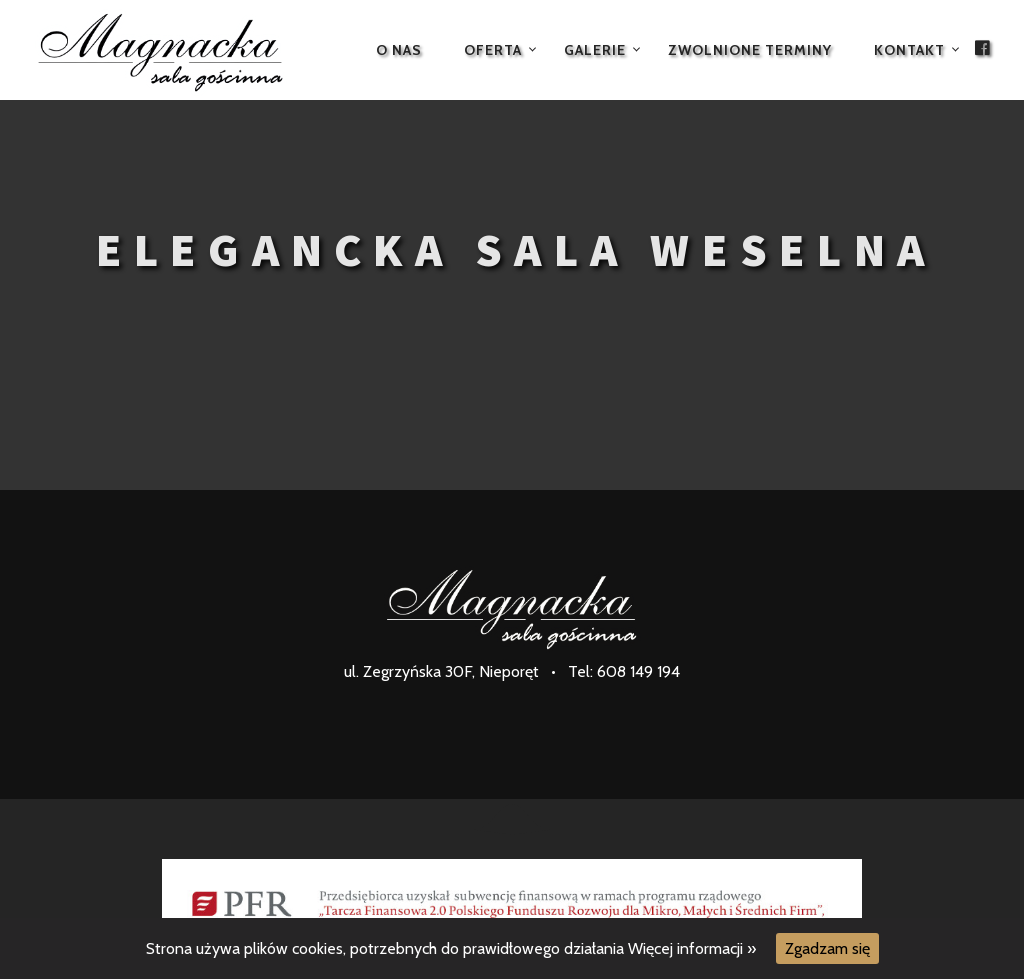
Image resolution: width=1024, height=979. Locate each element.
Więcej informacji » (692, 948)
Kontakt (909, 50)
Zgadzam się (827, 948)
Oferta (493, 50)
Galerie (595, 50)
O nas (399, 50)
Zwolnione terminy (750, 50)
